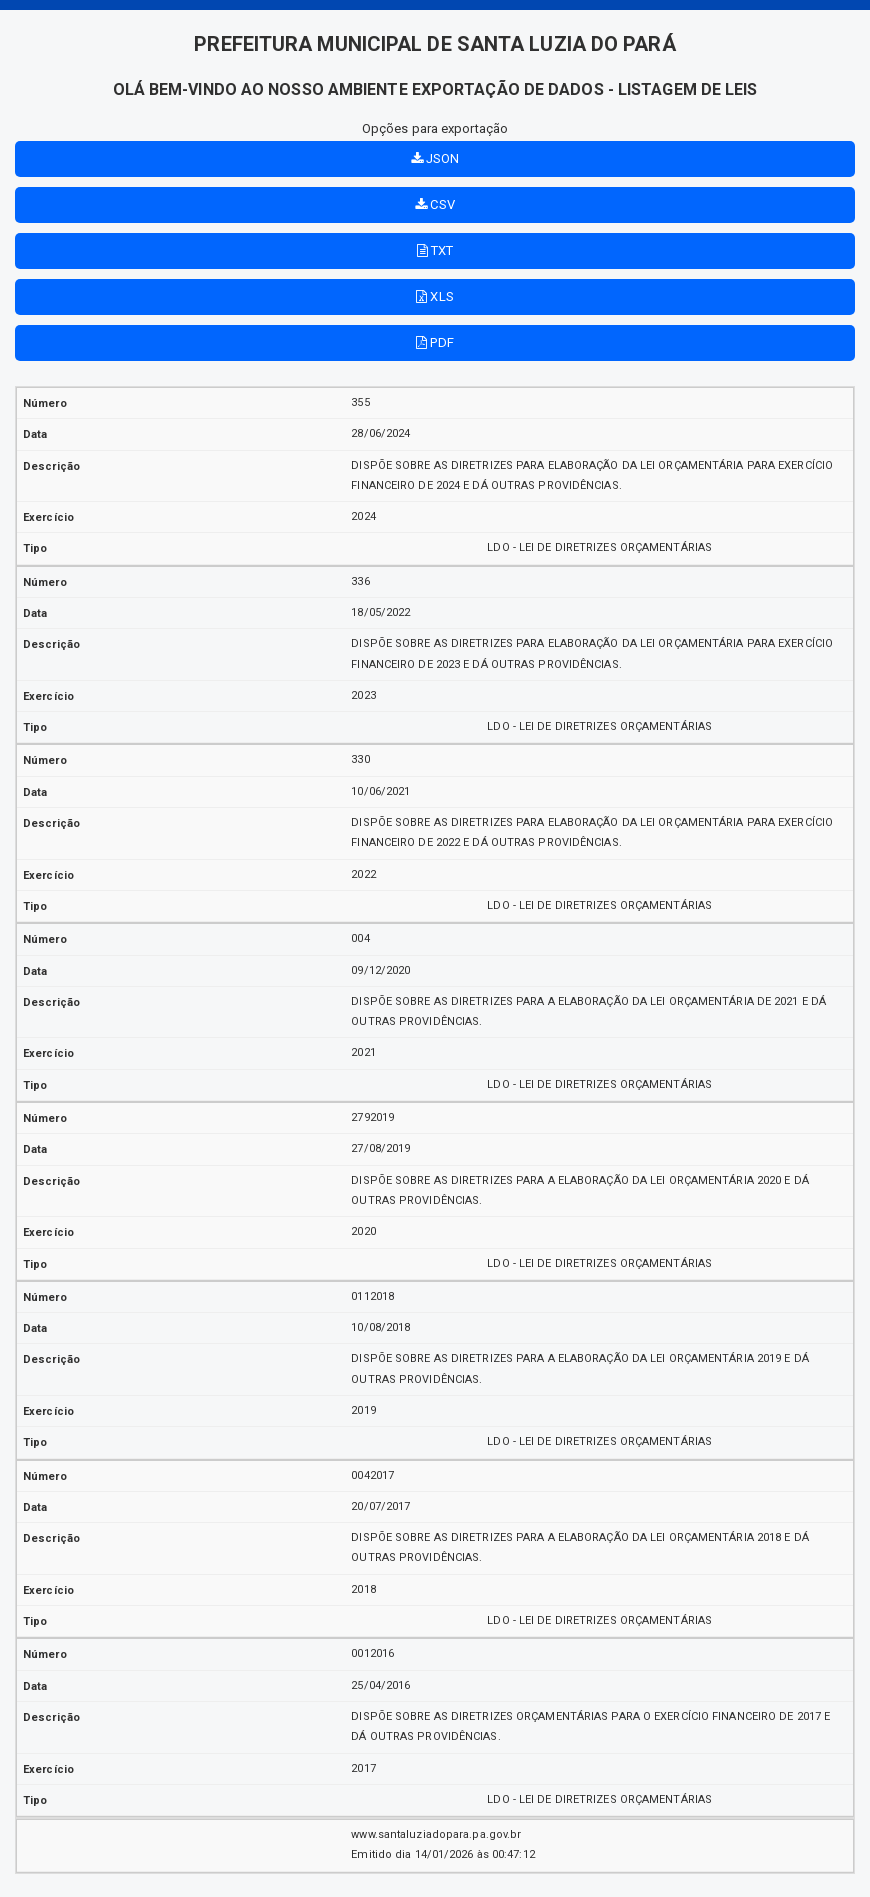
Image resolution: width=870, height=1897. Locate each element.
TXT (435, 250)
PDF (435, 342)
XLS (435, 296)
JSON (435, 158)
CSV (435, 204)
